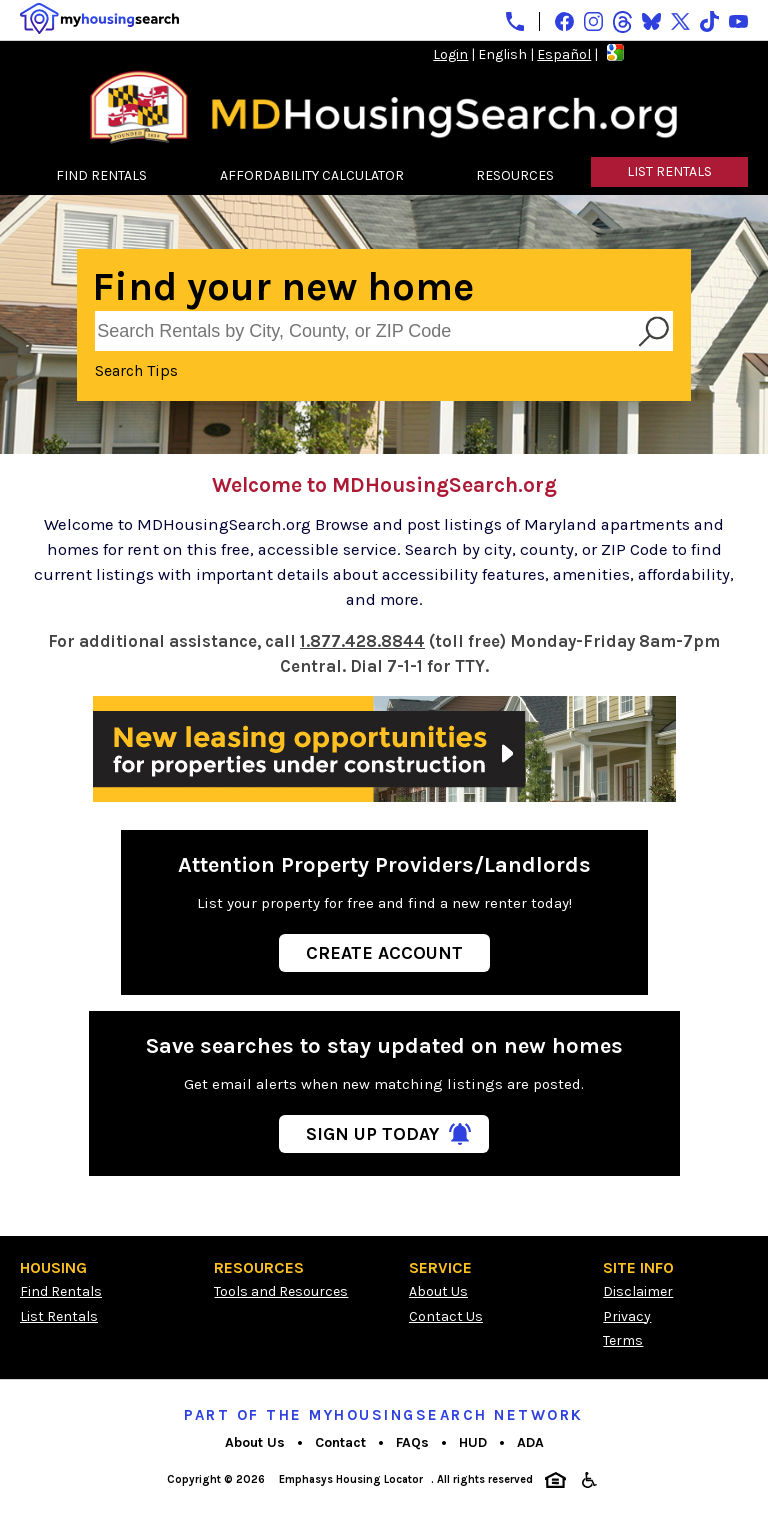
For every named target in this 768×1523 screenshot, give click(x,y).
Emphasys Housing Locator (351, 1479)
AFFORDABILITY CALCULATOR (312, 175)
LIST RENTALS (669, 171)
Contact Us (446, 1316)
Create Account (384, 953)
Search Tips (136, 370)
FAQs (412, 1442)
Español (564, 54)
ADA (530, 1442)
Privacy (627, 1316)
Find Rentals (61, 1291)
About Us (438, 1291)
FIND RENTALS (101, 175)
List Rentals (59, 1316)
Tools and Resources (281, 1291)
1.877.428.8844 (362, 641)
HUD (473, 1442)
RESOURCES (515, 175)
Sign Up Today (372, 1134)
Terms (623, 1340)
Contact (340, 1442)
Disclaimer (638, 1291)
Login (450, 54)
